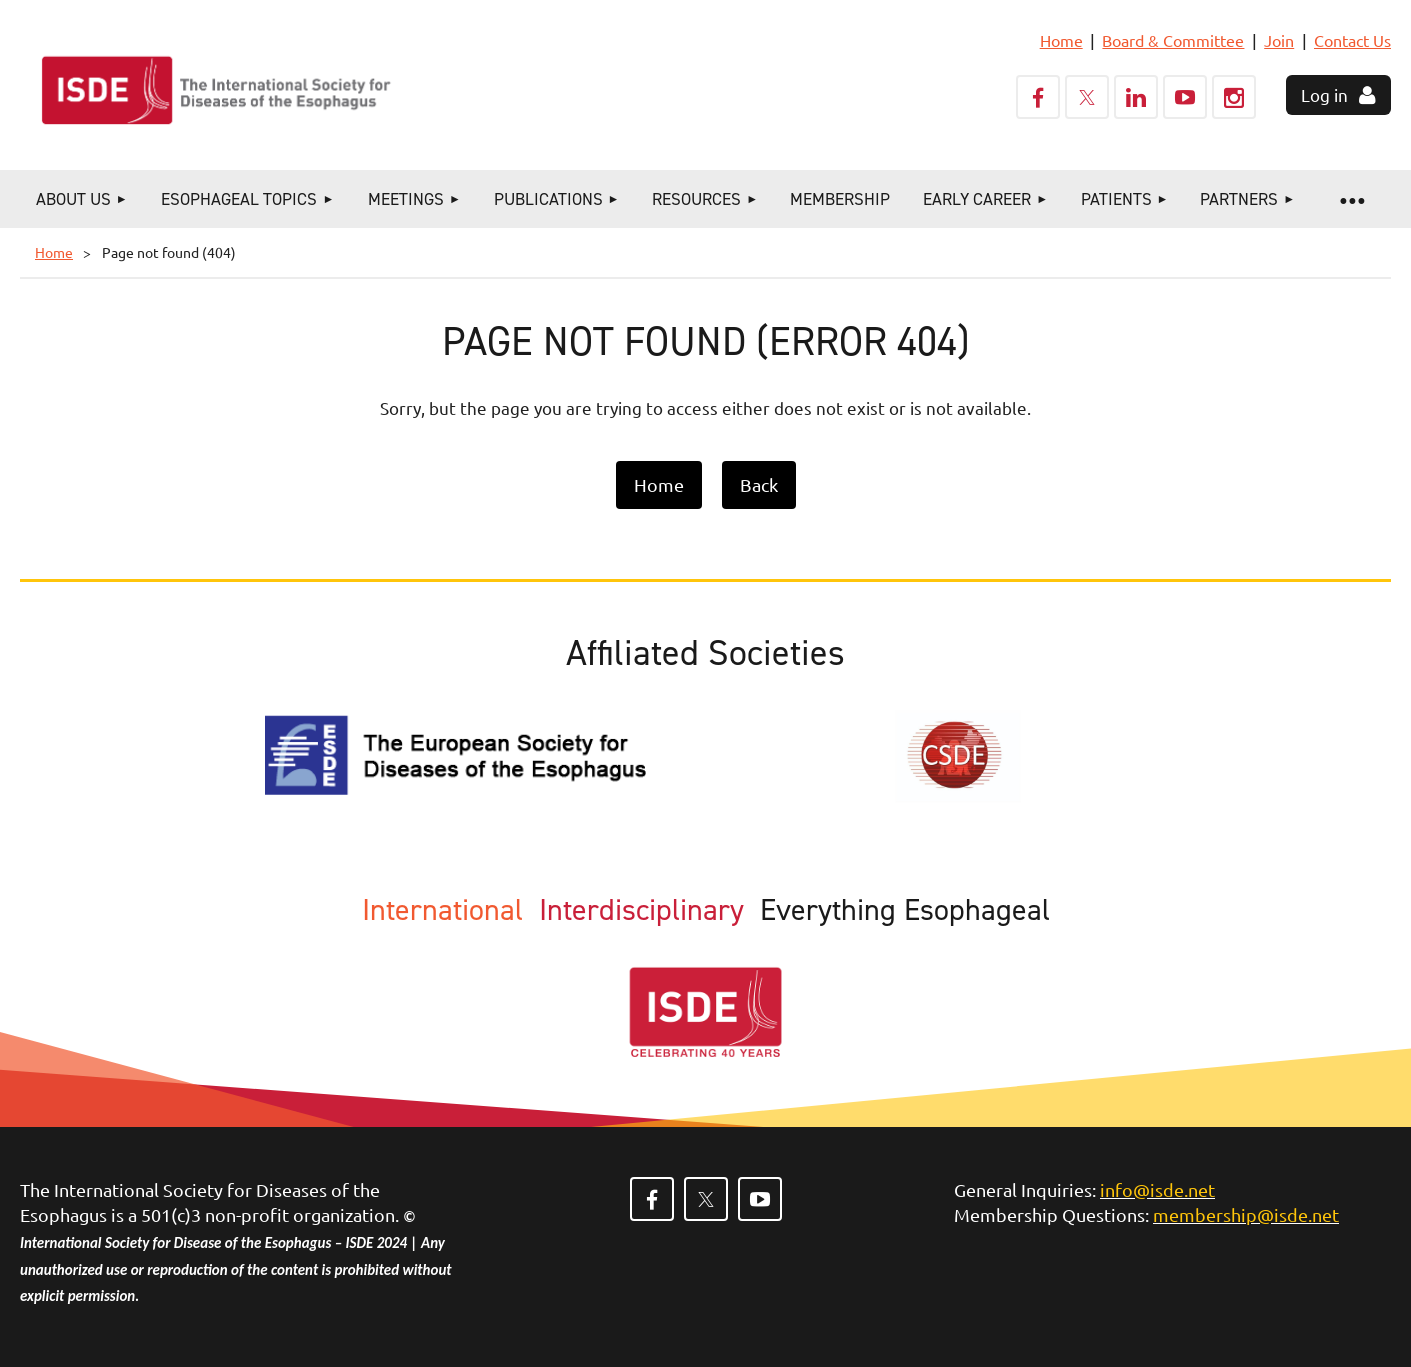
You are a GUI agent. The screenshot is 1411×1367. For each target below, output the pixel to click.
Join (1279, 40)
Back (759, 484)
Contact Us (1352, 40)
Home (1061, 40)
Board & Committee (1173, 40)
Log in (1324, 94)
